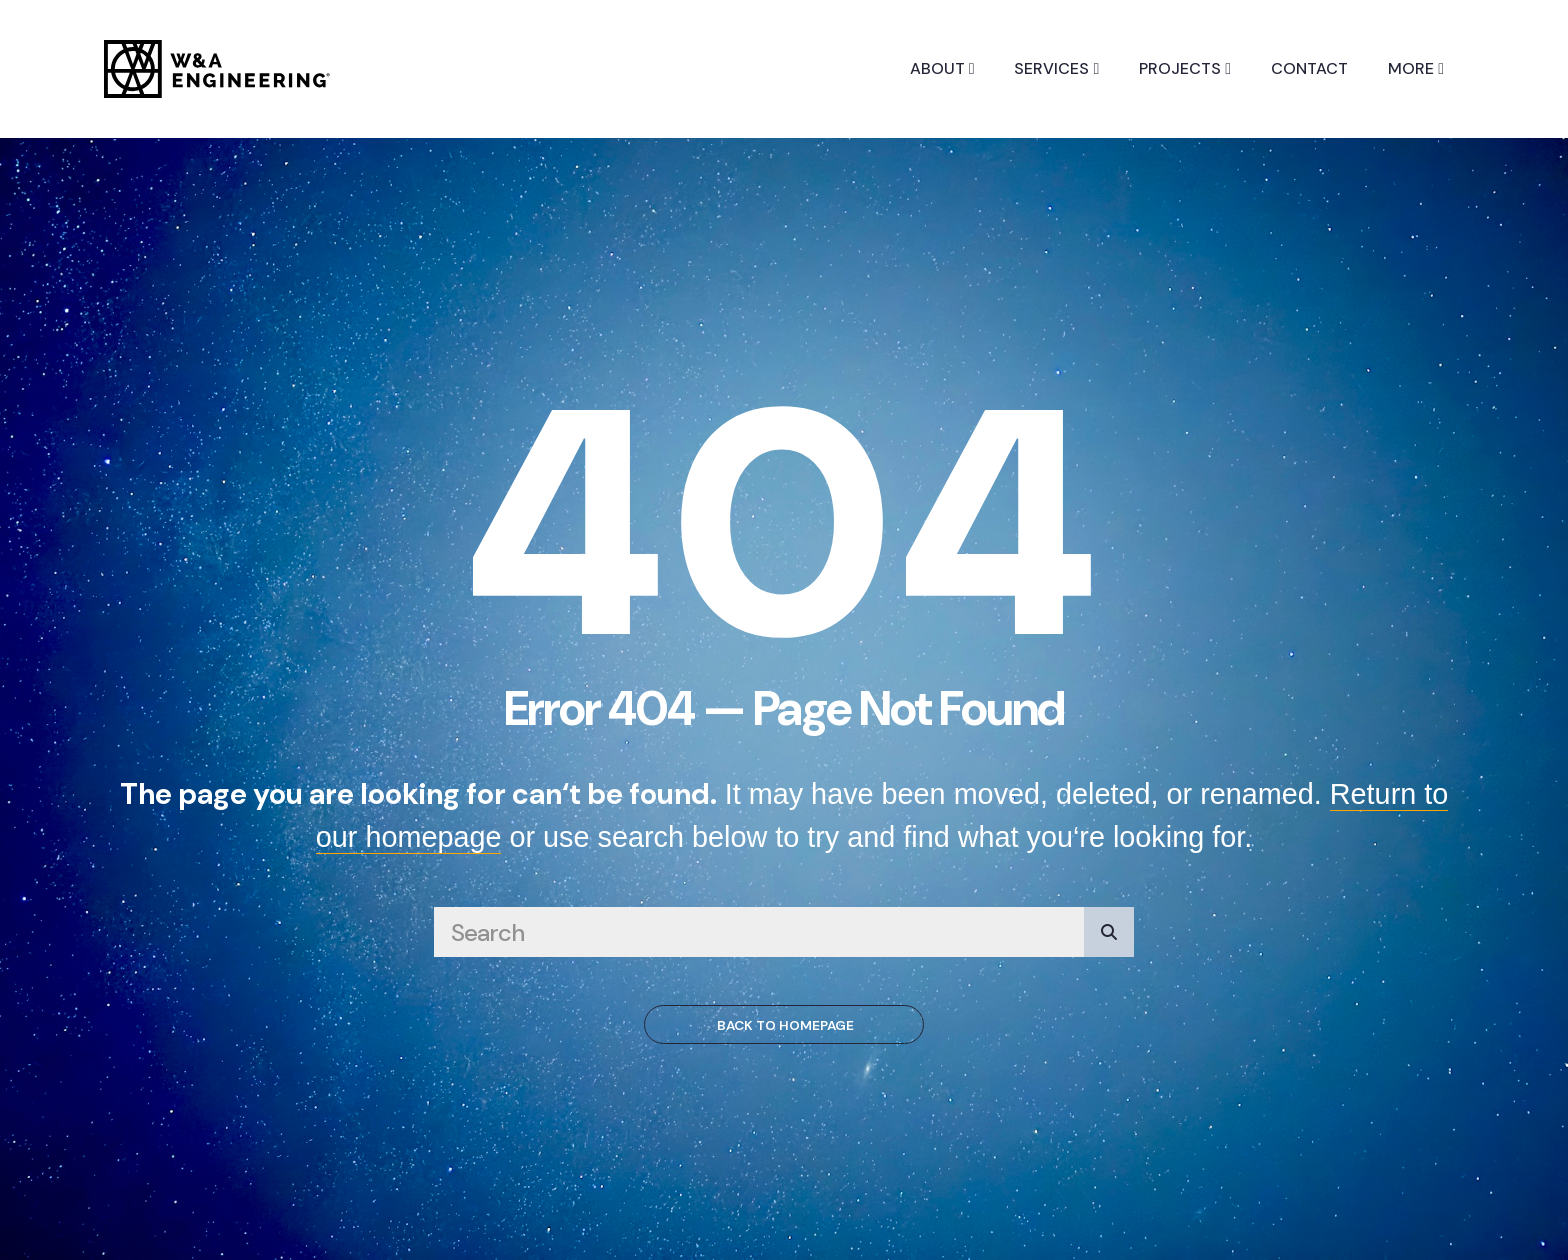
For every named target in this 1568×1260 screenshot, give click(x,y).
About (942, 68)
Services (1056, 68)
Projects (1185, 68)
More (1416, 68)
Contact (1309, 68)
